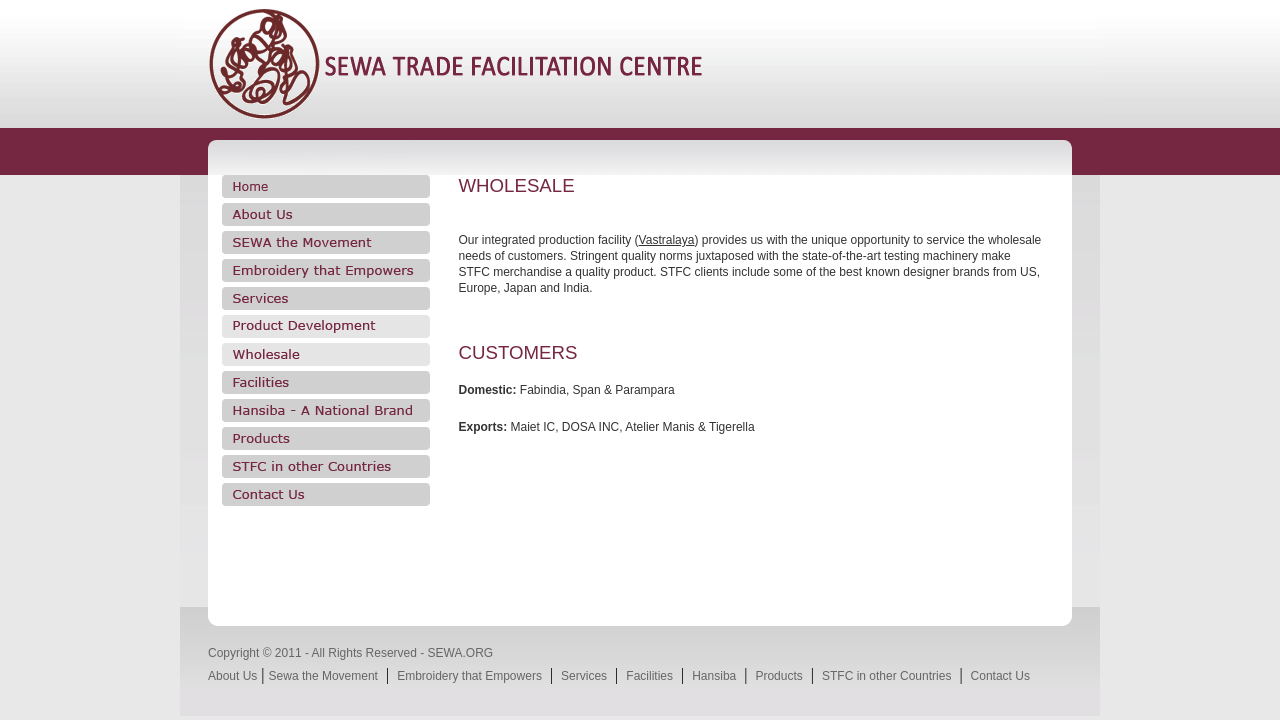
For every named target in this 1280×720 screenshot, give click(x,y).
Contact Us (1000, 676)
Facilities (649, 676)
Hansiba (714, 676)
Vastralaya (667, 240)
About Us (232, 676)
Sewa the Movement (323, 676)
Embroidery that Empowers (469, 676)
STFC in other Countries (886, 676)
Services (584, 676)
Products (778, 676)
